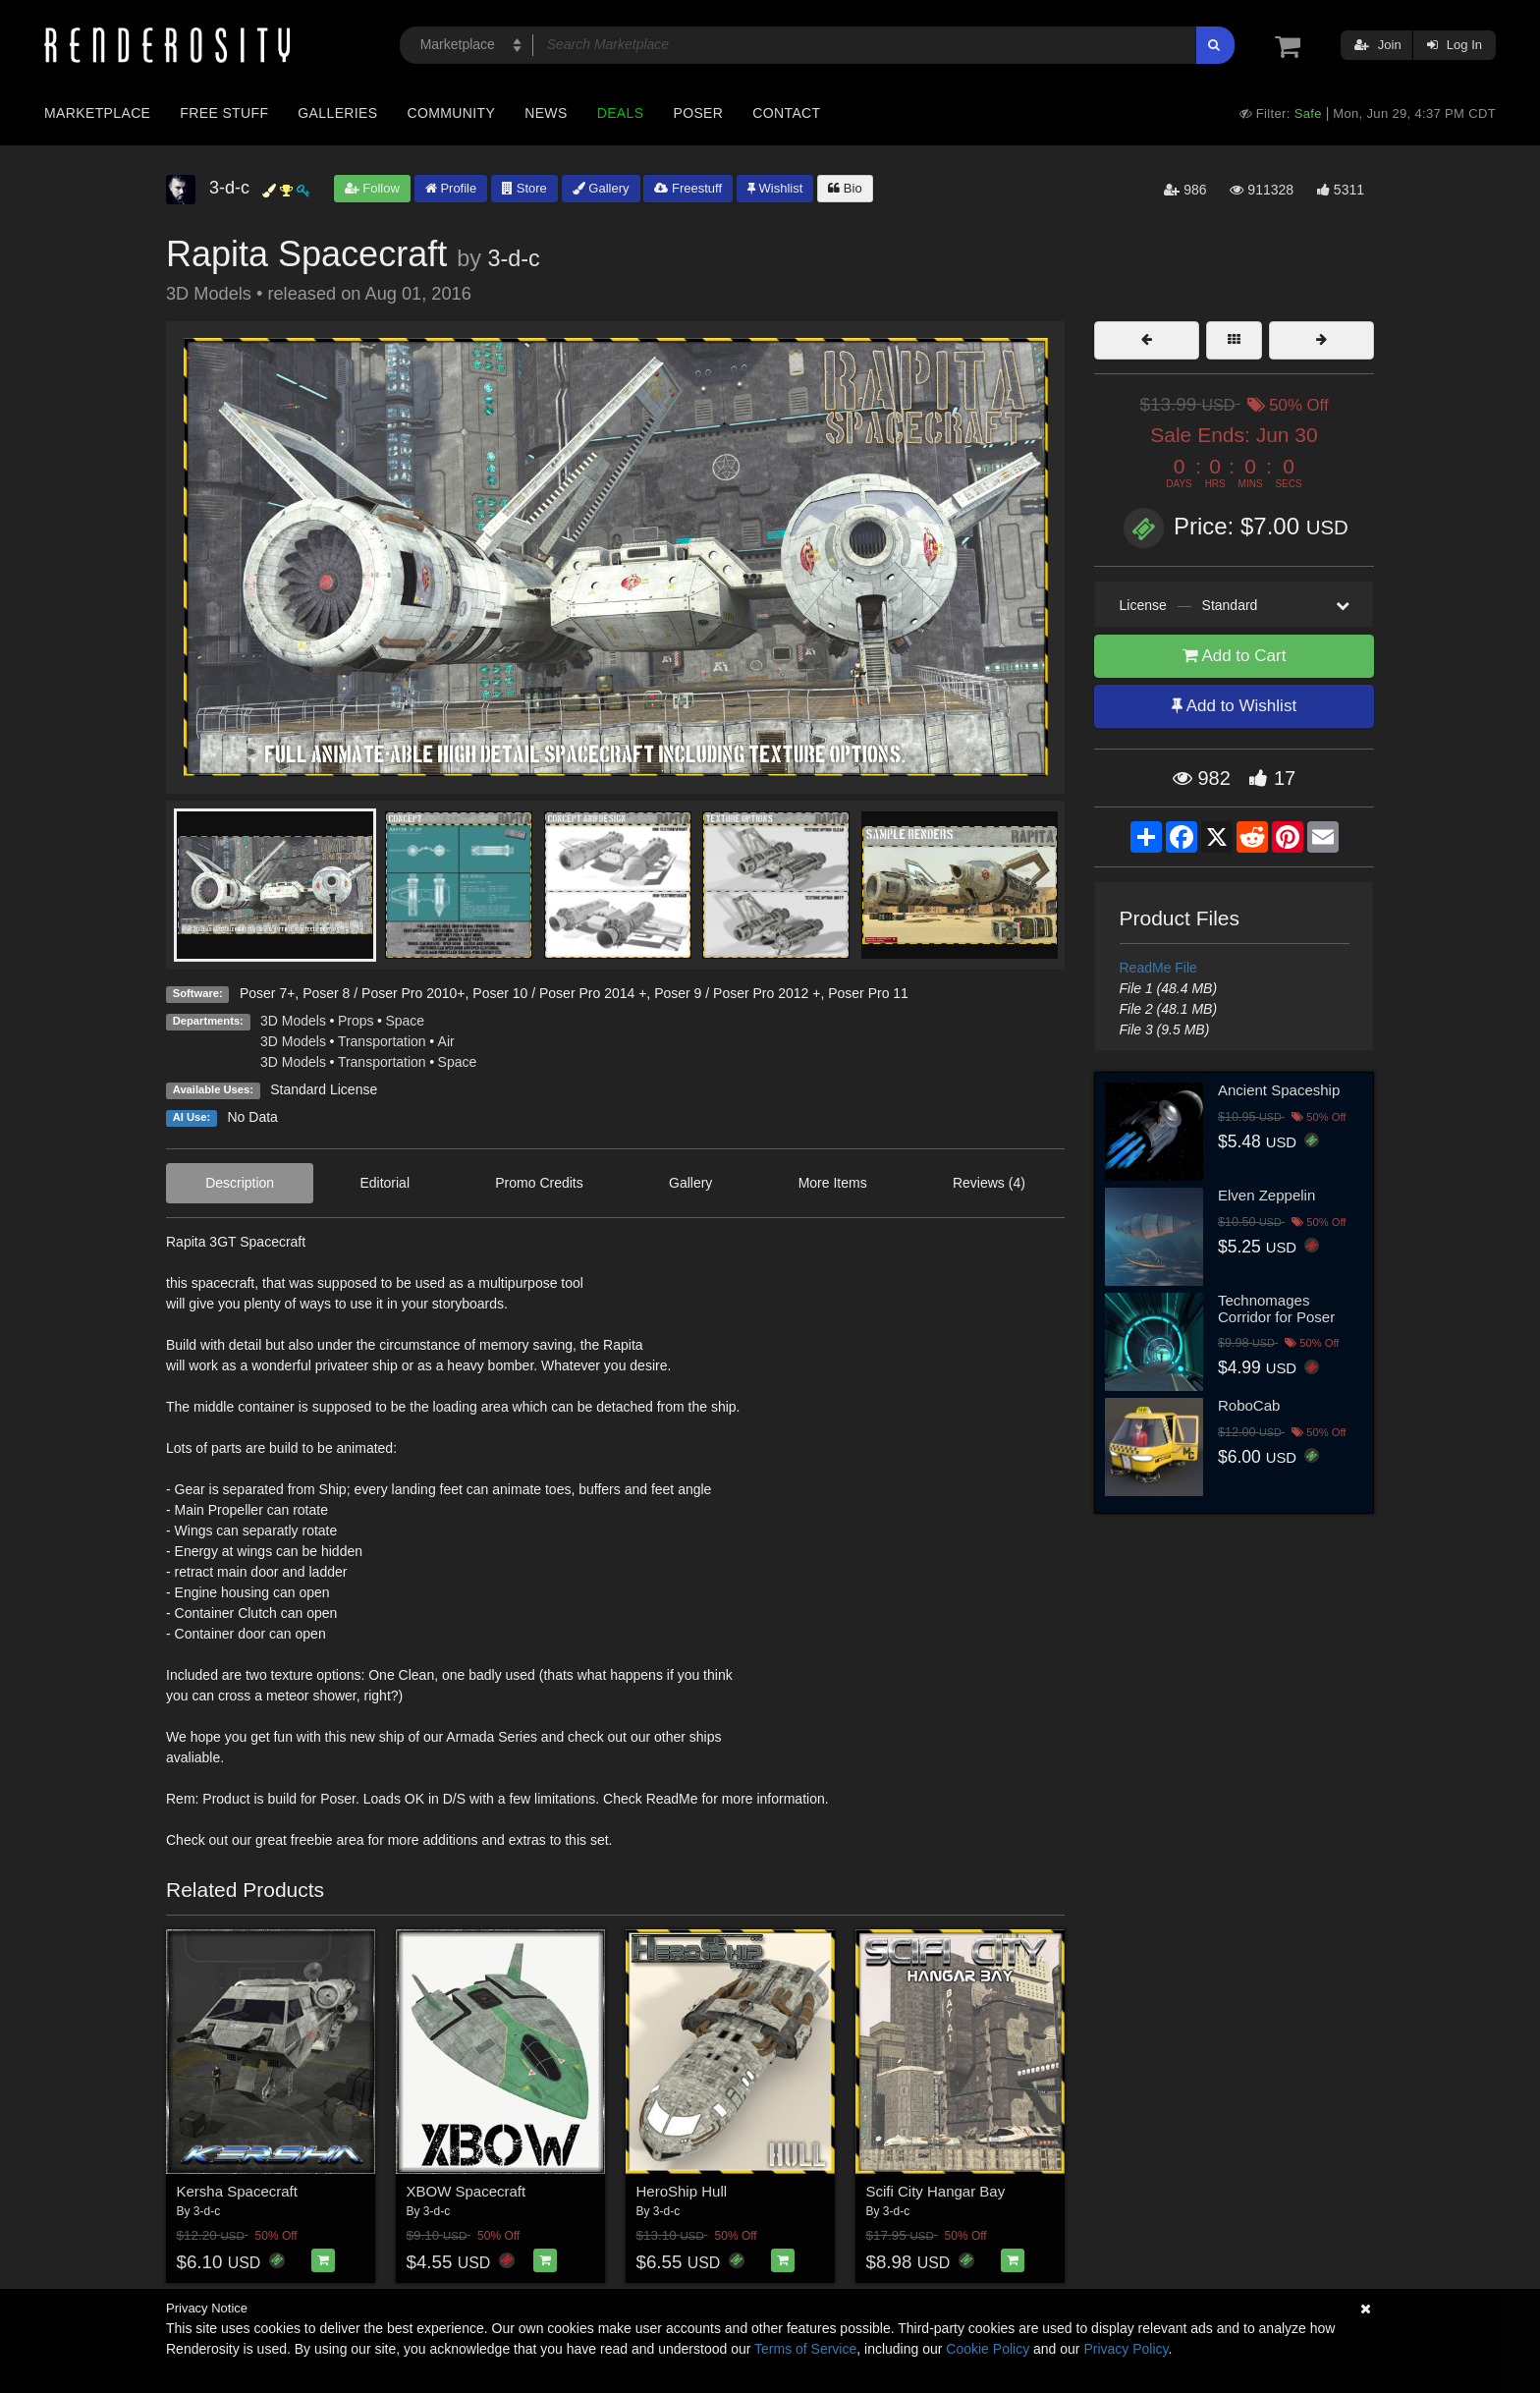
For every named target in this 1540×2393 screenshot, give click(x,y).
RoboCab (1249, 1405)
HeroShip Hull (682, 2191)
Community (452, 113)
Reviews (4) (989, 1183)
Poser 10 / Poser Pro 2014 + (559, 993)
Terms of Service (805, 2349)
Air (446, 1041)
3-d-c (513, 258)
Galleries (337, 113)
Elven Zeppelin (1266, 1195)
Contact (786, 113)
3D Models (293, 1021)
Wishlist (774, 188)
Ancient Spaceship (1279, 1090)
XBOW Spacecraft (466, 2191)
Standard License (323, 1089)
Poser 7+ (267, 993)
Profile (450, 188)
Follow (372, 188)
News (545, 113)
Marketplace (97, 113)
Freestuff (688, 188)
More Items (832, 1183)
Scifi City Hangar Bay (936, 2191)
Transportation (382, 1041)
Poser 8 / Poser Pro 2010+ (383, 993)
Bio (844, 188)
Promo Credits (538, 1183)
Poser (698, 113)
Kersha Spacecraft (237, 2191)
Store (524, 188)
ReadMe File (1158, 967)
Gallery (601, 188)
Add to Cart (1234, 655)
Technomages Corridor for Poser (1276, 1308)
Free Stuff (224, 113)
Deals (620, 113)
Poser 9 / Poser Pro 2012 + (737, 993)
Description (239, 1183)
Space (404, 1021)
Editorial (384, 1183)
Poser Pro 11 (868, 993)
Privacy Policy (1125, 2349)
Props (356, 1021)
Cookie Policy (987, 2349)
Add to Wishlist (1234, 705)
